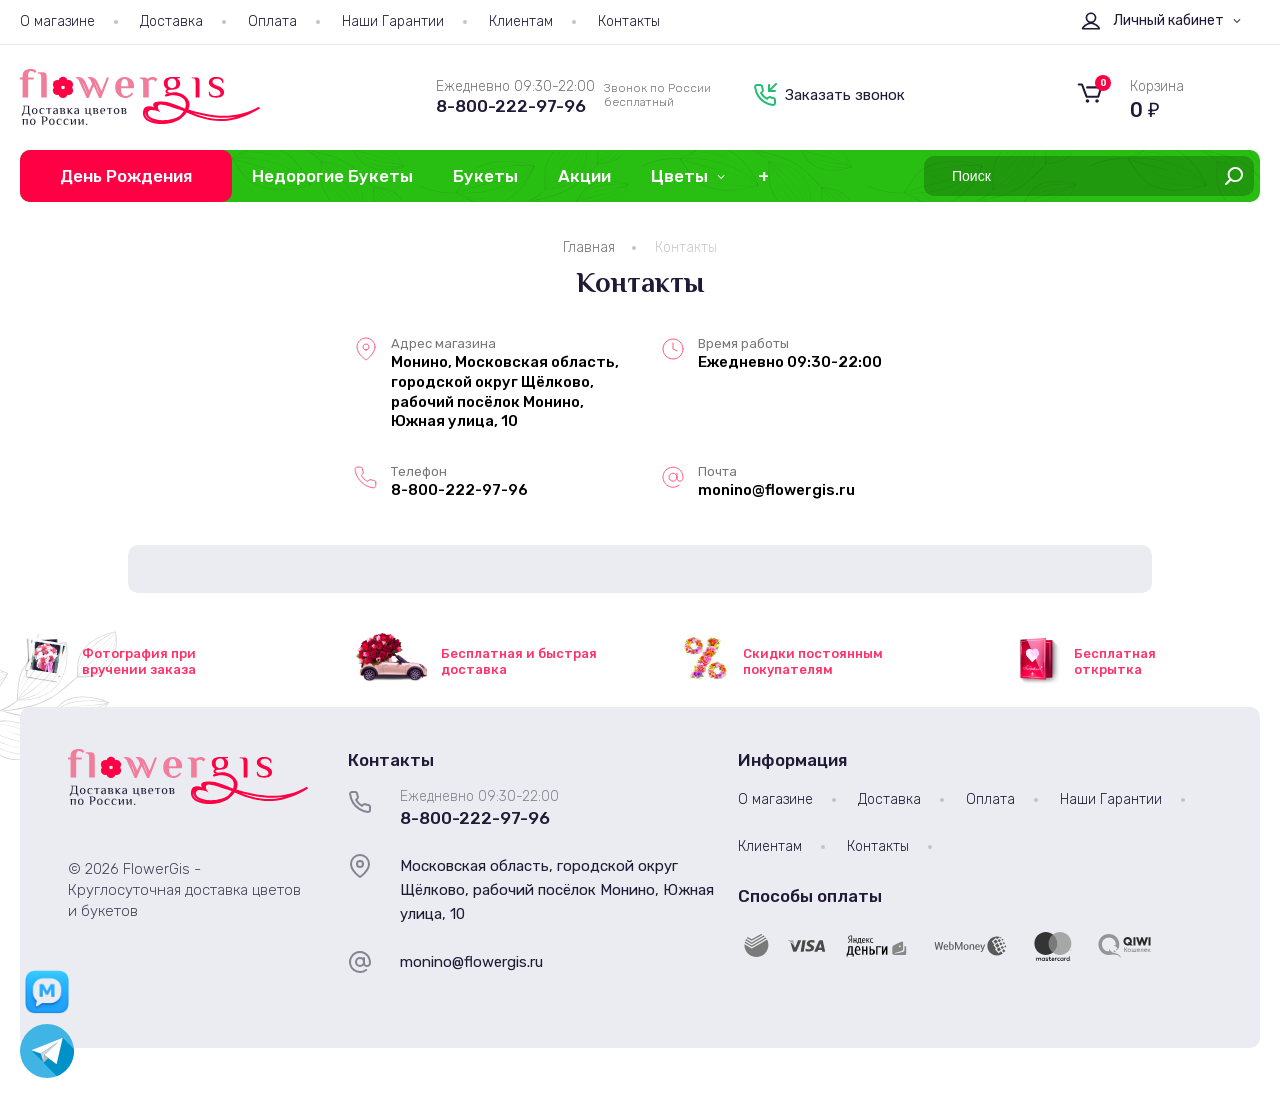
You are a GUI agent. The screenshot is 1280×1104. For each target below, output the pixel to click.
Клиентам (521, 21)
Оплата (272, 21)
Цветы (679, 176)
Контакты (629, 21)
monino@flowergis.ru (471, 962)
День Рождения (126, 176)
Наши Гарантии (393, 21)
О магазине (57, 21)
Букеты (485, 176)
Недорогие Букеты (332, 176)
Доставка (171, 21)
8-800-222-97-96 (511, 106)
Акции (584, 176)
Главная (589, 247)
